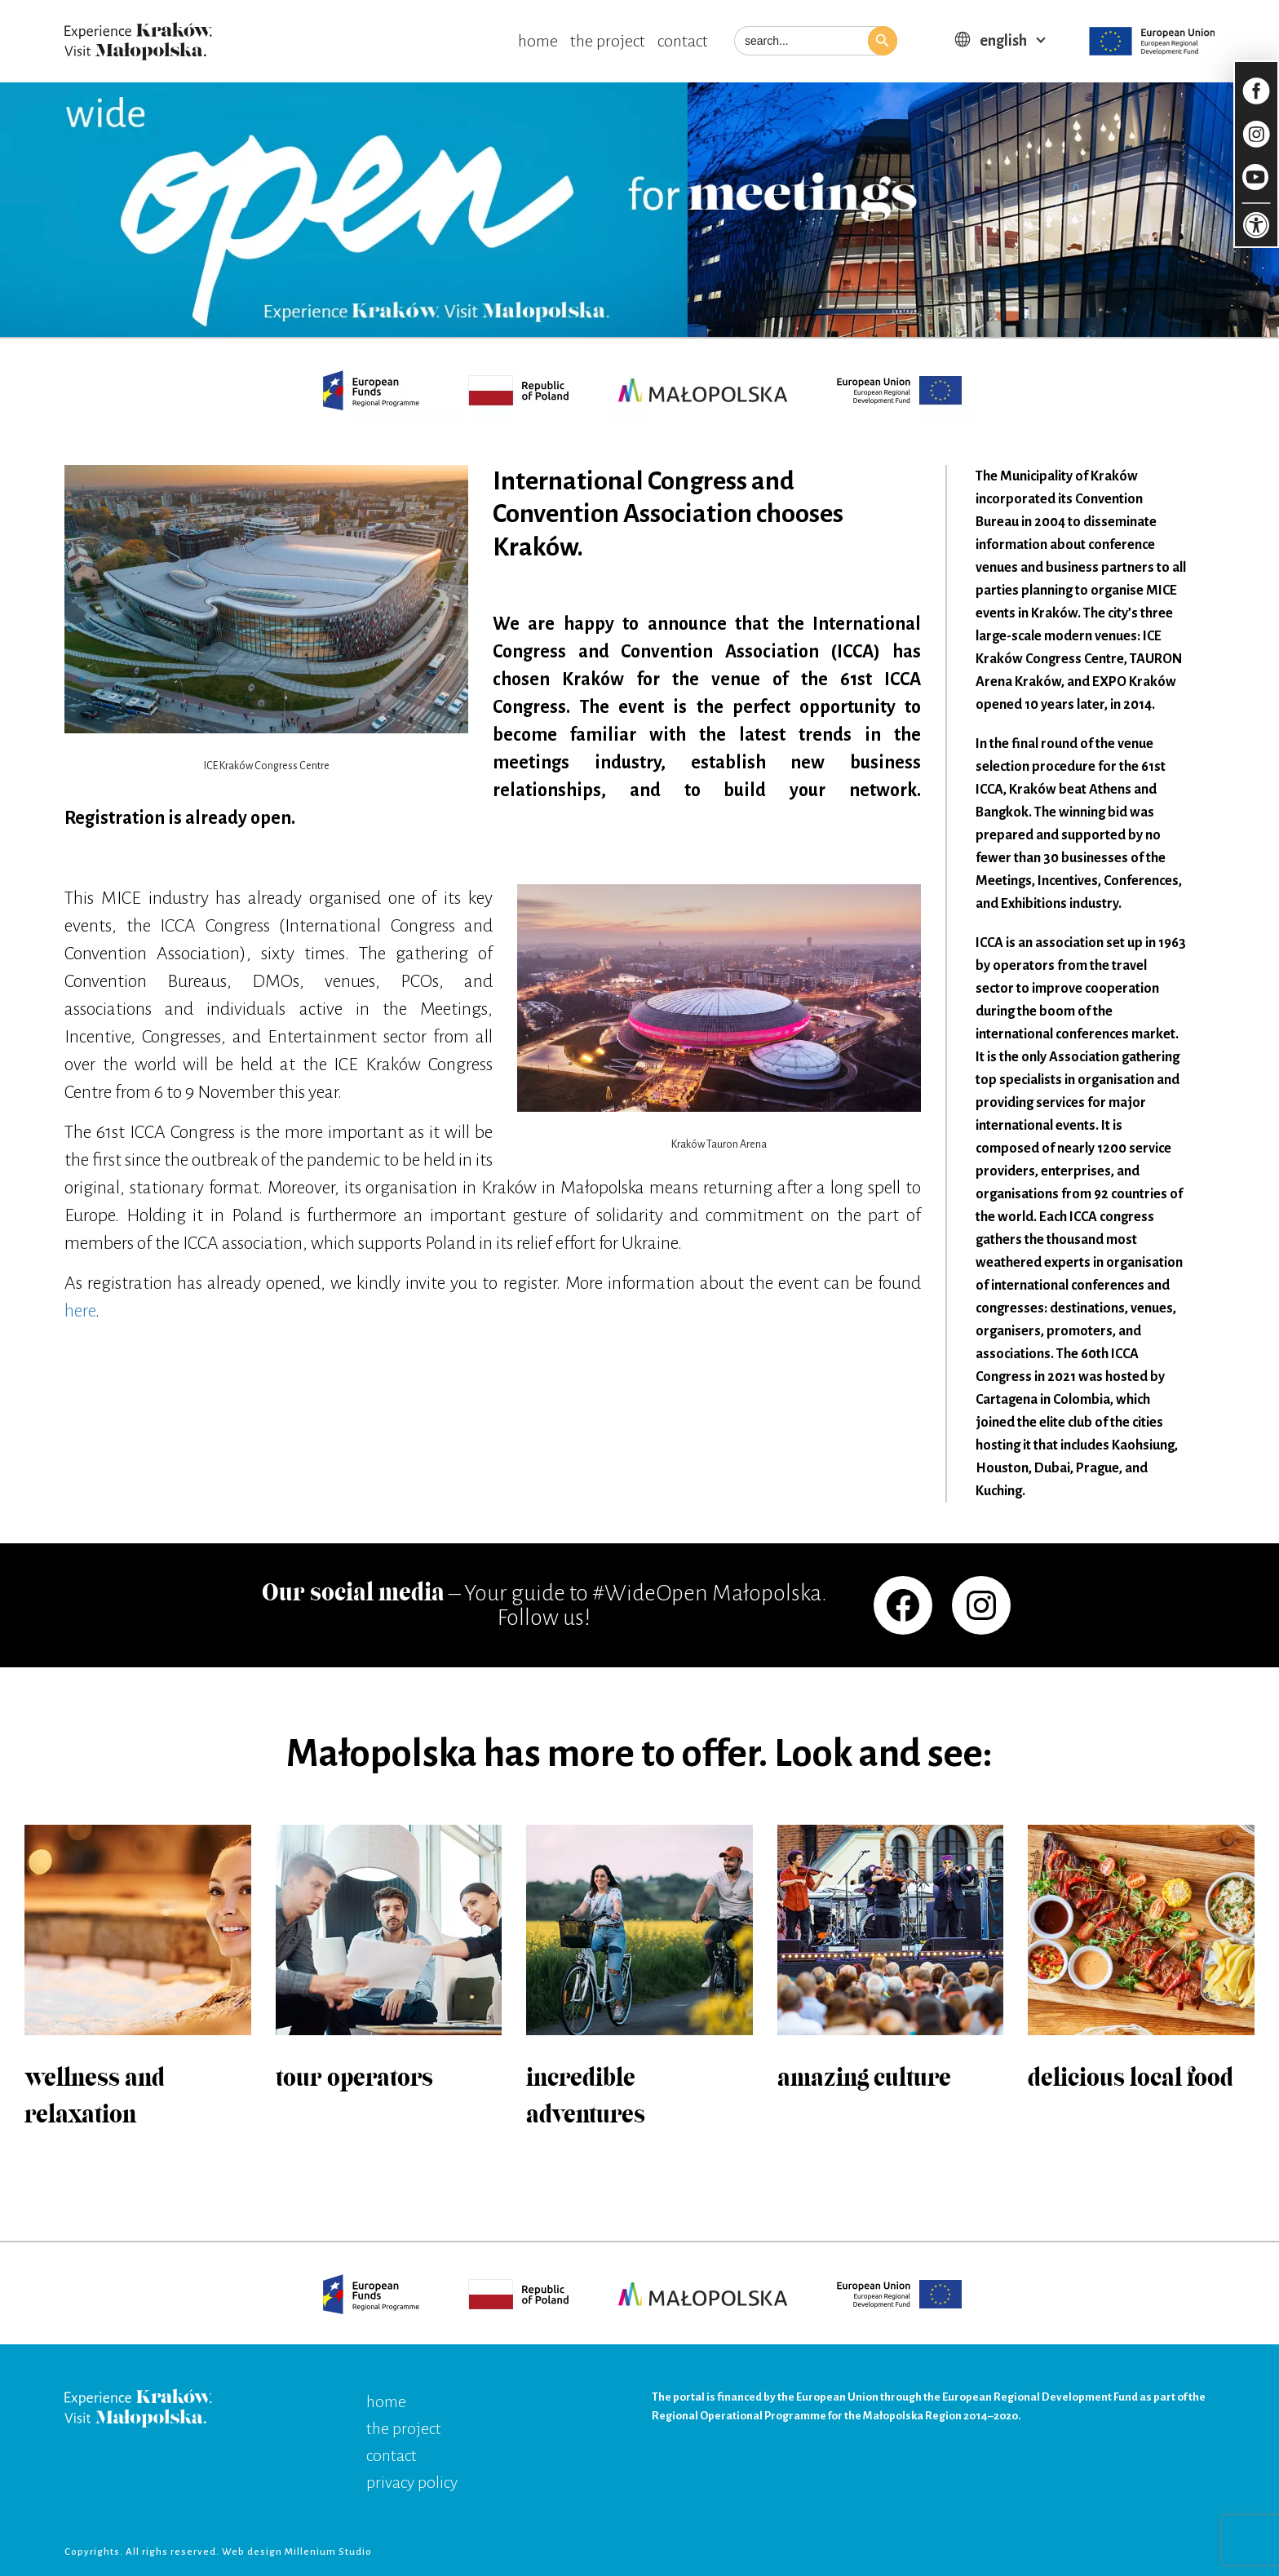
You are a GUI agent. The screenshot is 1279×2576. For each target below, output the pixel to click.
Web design (253, 2552)
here (79, 1311)
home (538, 41)
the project (607, 41)
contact (682, 41)
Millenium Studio (328, 2552)
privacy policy (412, 2482)
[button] (882, 40)
